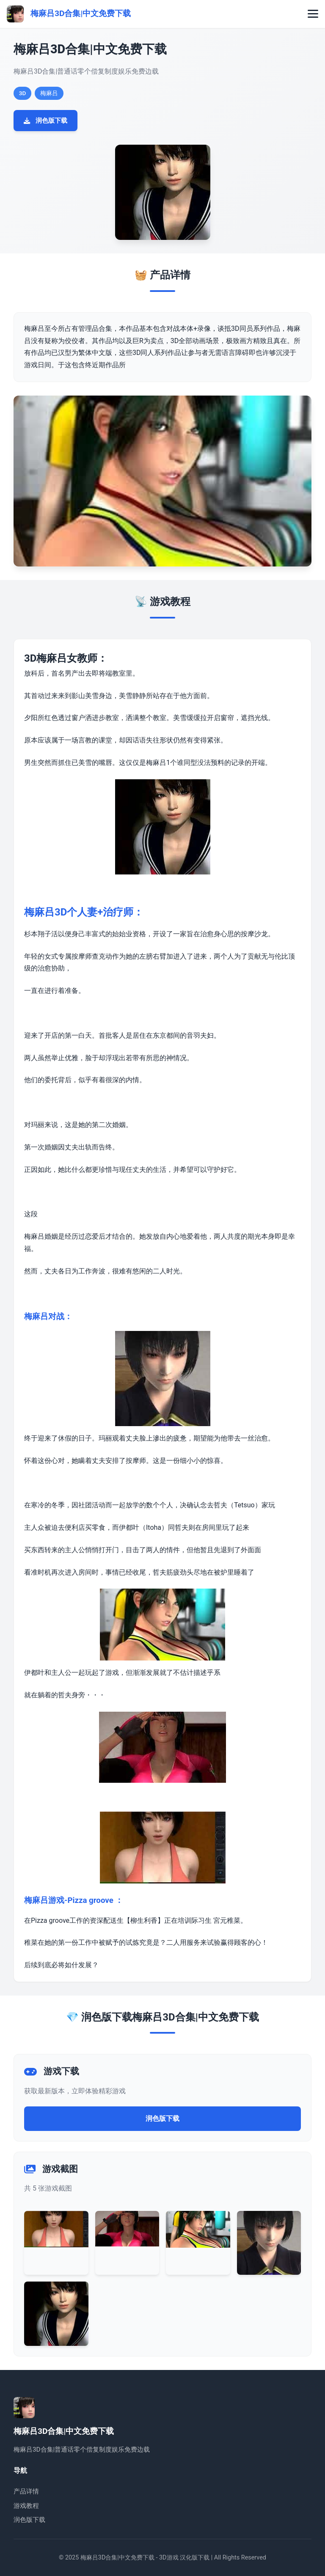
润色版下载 (45, 120)
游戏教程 (26, 2506)
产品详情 (26, 2491)
